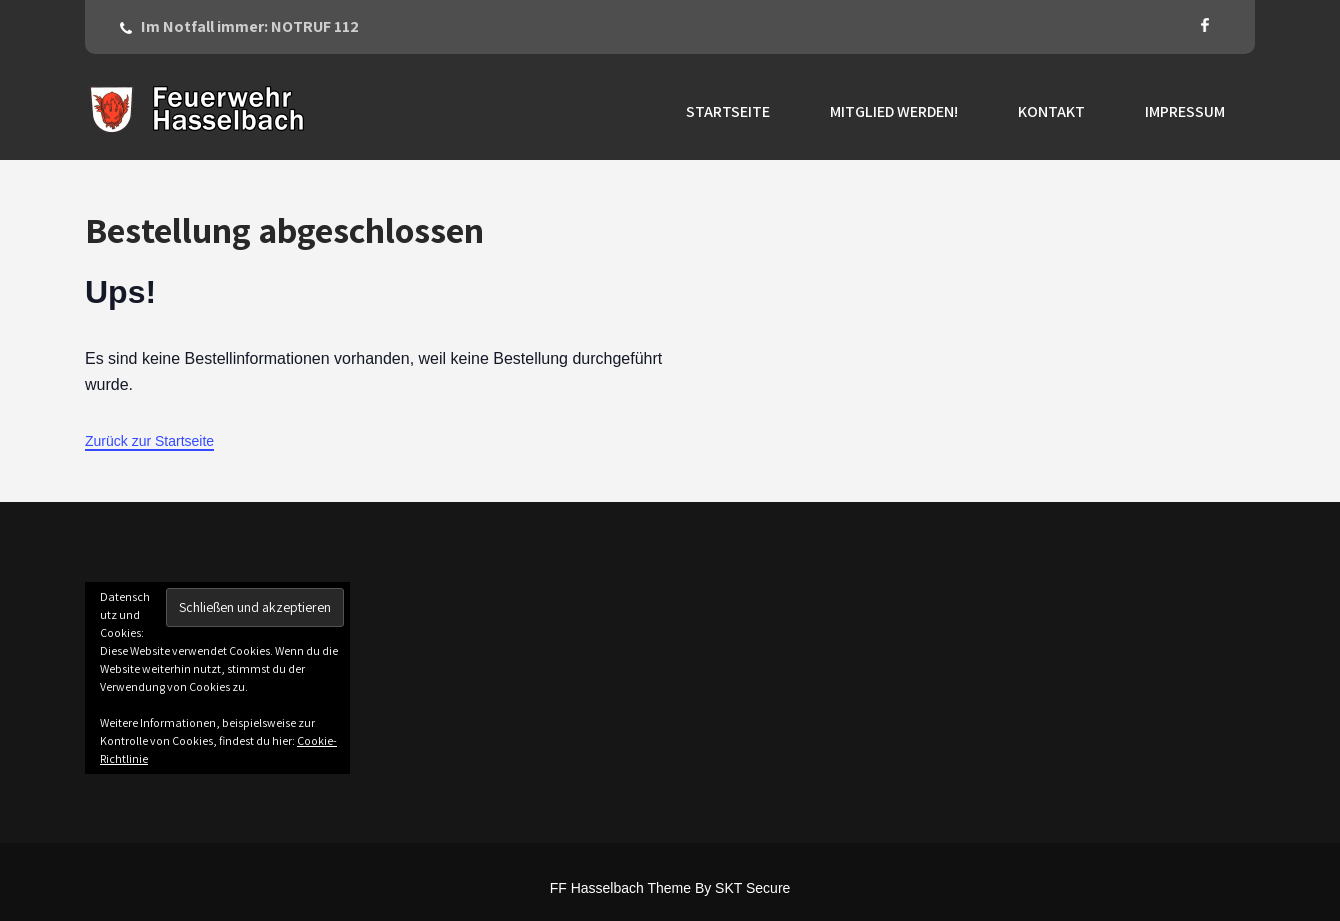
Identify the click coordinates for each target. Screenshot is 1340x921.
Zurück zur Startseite (149, 441)
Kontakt (1051, 111)
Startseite (728, 111)
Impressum (1185, 111)
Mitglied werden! (894, 111)
